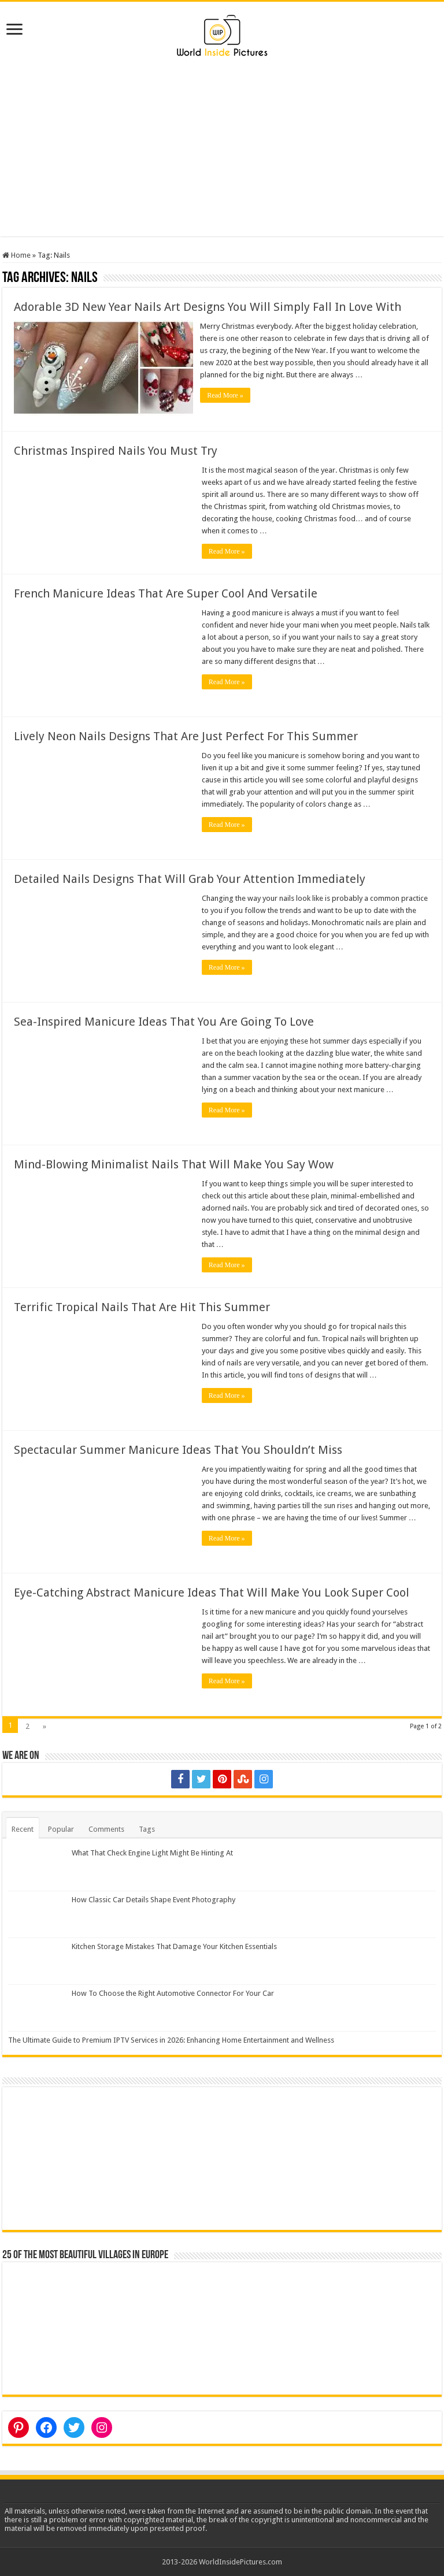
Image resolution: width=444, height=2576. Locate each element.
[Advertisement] (222, 155)
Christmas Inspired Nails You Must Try (115, 449)
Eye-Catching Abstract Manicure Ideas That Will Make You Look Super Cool (211, 1591)
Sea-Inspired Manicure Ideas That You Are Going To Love (164, 1020)
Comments (106, 1828)
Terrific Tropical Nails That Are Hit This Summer (142, 1306)
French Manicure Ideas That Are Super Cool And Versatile (165, 592)
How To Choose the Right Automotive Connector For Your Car (173, 1992)
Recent (23, 1828)
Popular (61, 1828)
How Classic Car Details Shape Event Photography (153, 1898)
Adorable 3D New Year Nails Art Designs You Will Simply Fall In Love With (207, 307)
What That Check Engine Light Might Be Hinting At (152, 1851)
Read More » (227, 395)
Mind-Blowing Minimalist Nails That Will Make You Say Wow (174, 1163)
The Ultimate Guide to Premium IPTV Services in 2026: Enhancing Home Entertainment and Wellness (171, 2039)
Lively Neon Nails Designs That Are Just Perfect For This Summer (186, 735)
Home (16, 255)
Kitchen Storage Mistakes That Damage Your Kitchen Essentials (174, 1945)
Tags (147, 1828)
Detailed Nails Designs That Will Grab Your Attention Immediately (189, 878)
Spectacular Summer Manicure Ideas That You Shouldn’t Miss (178, 1449)
